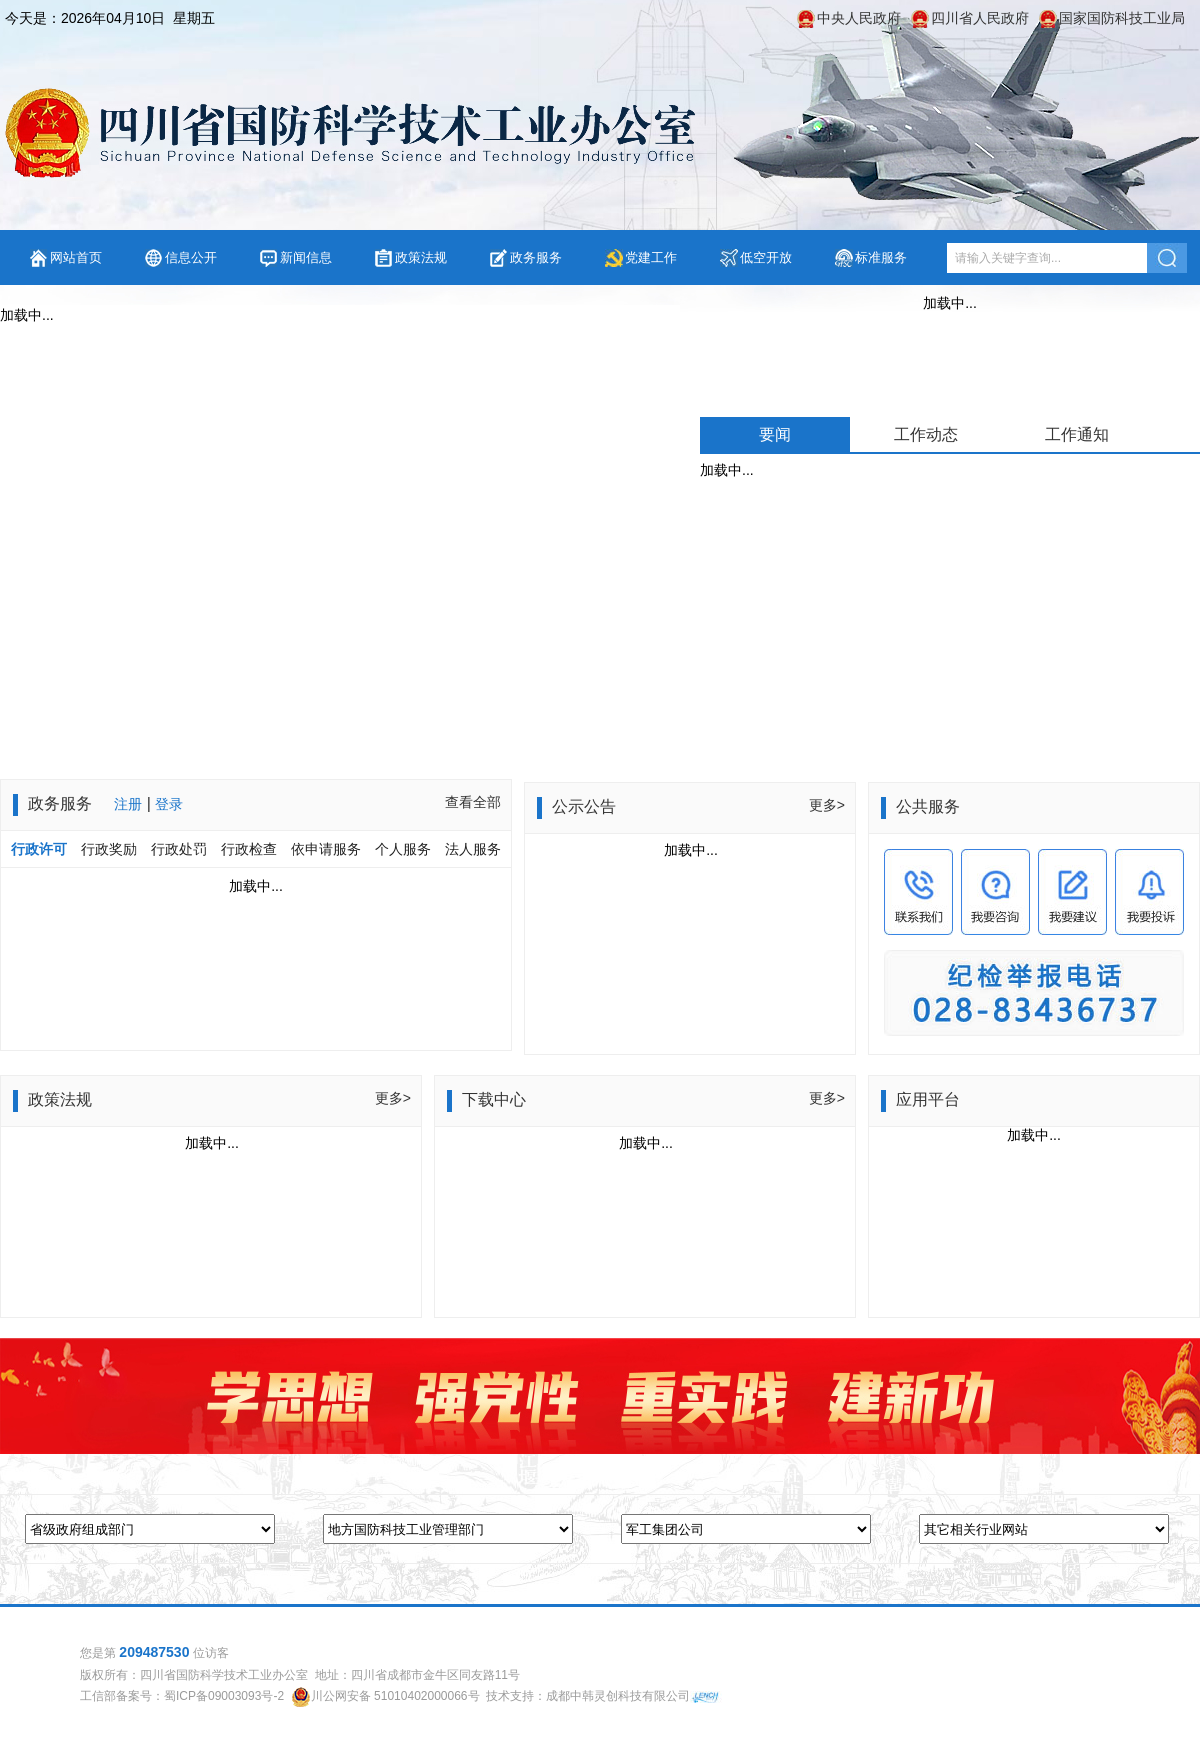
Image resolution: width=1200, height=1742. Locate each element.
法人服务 (473, 849)
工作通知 (1077, 434)
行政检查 (249, 849)
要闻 (775, 434)
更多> (827, 805)
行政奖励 (111, 849)
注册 (128, 804)
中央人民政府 (859, 18)
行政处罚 (179, 849)
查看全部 (473, 802)
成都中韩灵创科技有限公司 (618, 1696)
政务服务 (536, 257)
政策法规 (421, 257)
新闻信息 (306, 257)
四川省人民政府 (980, 18)
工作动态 (926, 434)
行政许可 (39, 849)
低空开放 (766, 257)
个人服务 (403, 849)
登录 (169, 804)
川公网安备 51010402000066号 (395, 1696)
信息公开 (191, 257)
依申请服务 (326, 849)
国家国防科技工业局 (1122, 18)
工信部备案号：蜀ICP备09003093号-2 (182, 1696)
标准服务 (881, 257)
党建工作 (651, 257)
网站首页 (76, 257)
